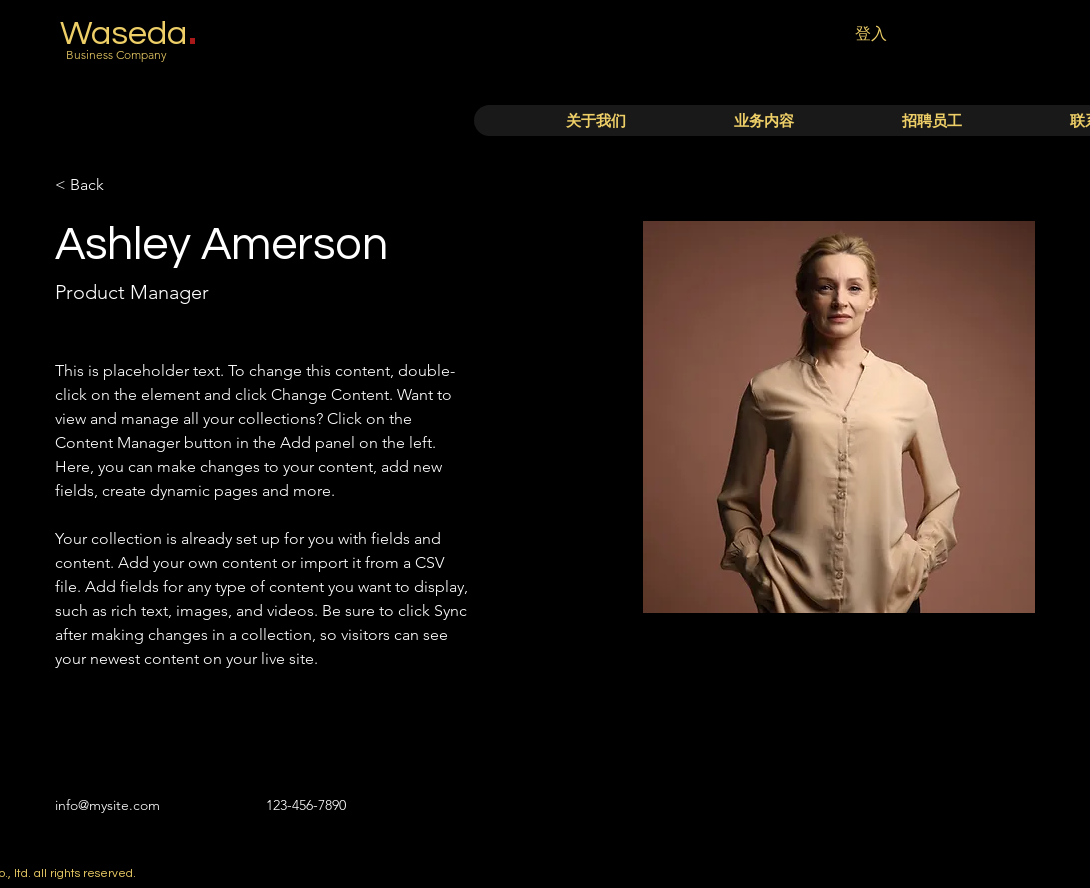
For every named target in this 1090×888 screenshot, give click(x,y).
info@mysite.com (107, 805)
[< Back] (94, 185)
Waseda (123, 33)
